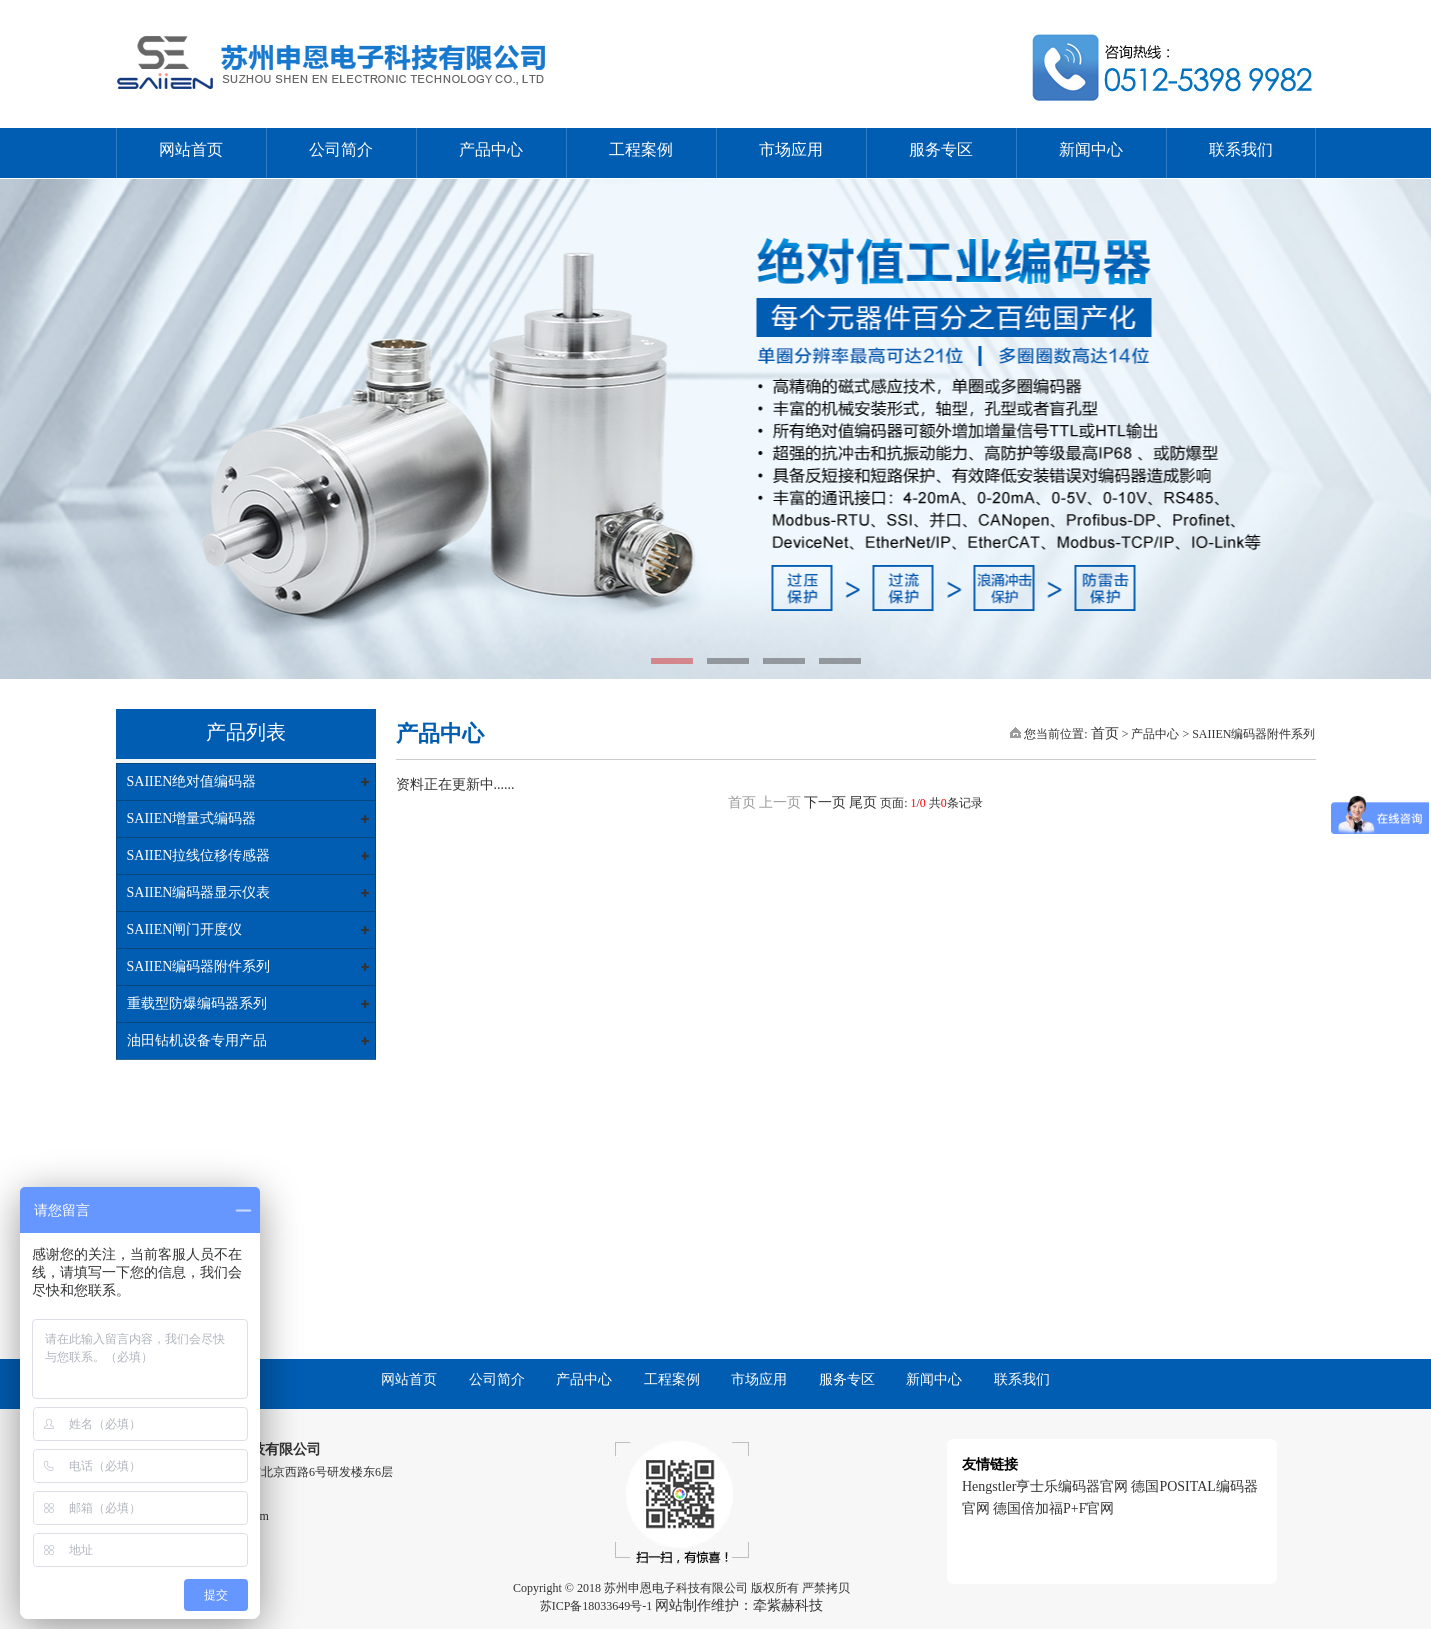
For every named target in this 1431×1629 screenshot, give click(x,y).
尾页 (863, 802)
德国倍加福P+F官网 (1053, 1508)
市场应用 (791, 149)
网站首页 (191, 149)
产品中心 (491, 149)
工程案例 (641, 149)
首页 (1105, 733)
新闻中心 (1091, 149)
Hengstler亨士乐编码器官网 (1045, 1486)
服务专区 (941, 149)
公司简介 (341, 149)
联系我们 (1241, 149)
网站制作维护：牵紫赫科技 (739, 1605)
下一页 (825, 802)
